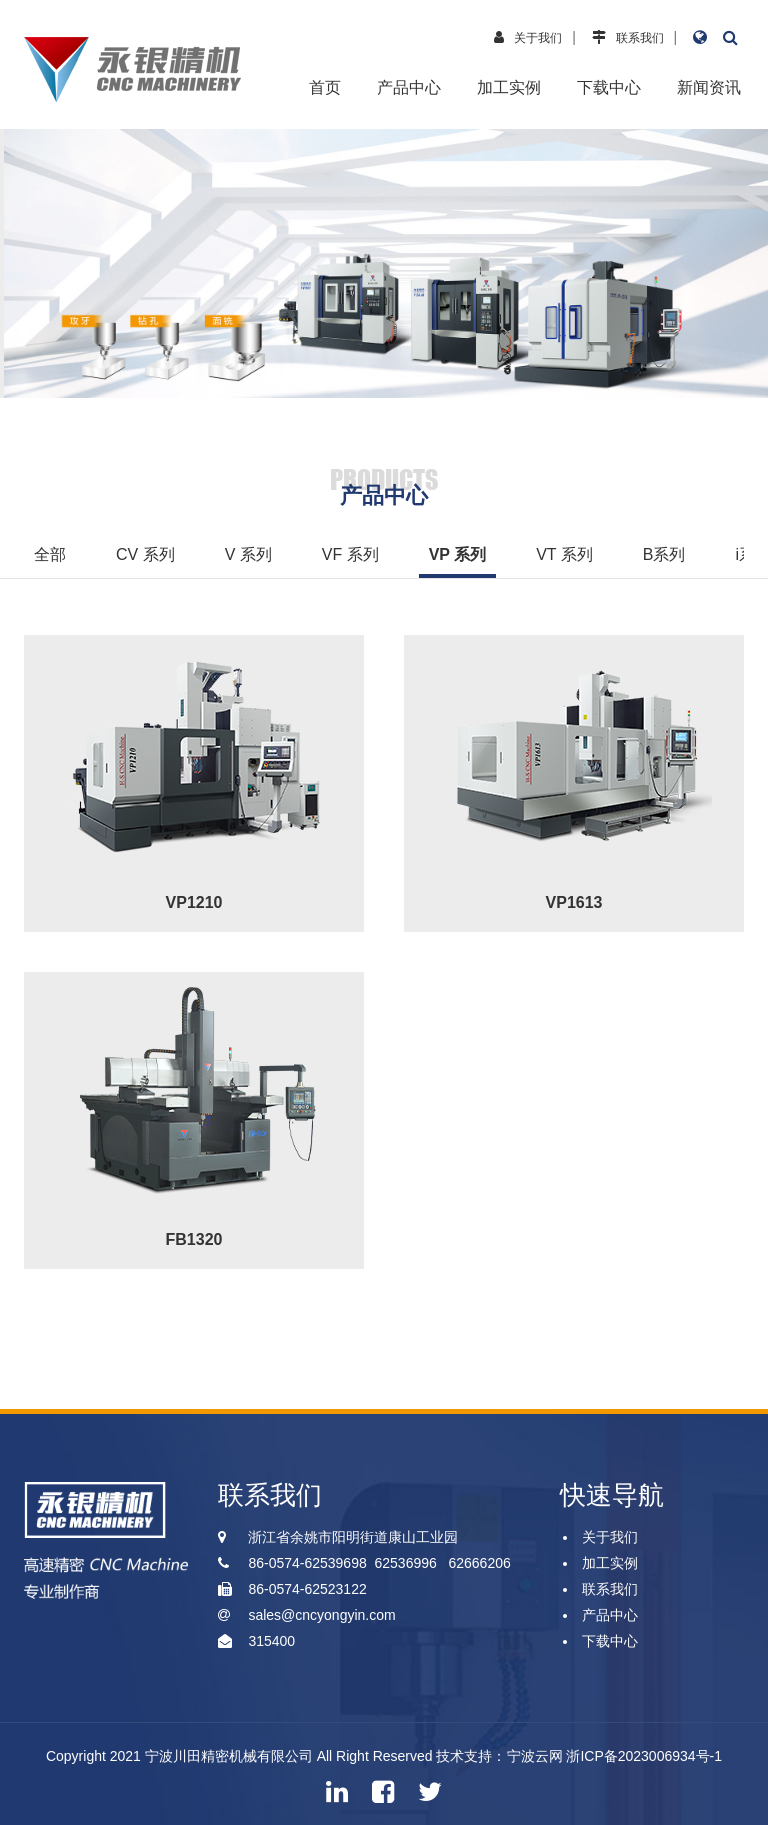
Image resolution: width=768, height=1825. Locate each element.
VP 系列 (458, 554)
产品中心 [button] (409, 87)
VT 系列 (564, 554)
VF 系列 (350, 554)
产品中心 (610, 1615)
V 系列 (248, 554)
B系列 (664, 554)
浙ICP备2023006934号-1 (644, 1756)
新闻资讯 (709, 87)
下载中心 (609, 87)
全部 (50, 554)
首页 (325, 87)
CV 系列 (145, 554)
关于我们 (538, 38)
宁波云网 (535, 1756)
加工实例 (509, 87)
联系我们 (640, 38)
